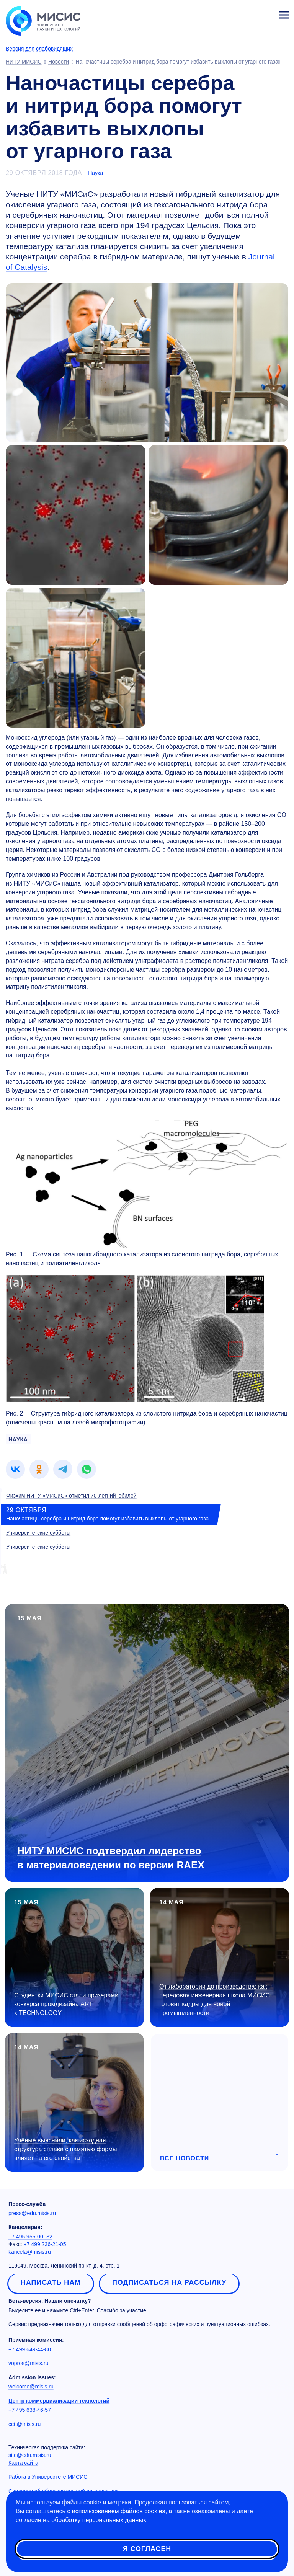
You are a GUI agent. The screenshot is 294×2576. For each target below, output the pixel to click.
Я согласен (147, 2549)
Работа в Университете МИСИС (47, 2477)
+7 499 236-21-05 (45, 2244)
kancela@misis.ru (29, 2252)
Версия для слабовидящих (39, 49)
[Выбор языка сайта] (248, 13)
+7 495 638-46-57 (29, 2410)
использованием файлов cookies (118, 2511)
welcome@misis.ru (31, 2386)
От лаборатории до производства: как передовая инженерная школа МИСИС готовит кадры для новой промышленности (214, 1999)
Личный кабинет (265, 13)
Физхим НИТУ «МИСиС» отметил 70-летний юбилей (71, 1496)
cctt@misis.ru (24, 2424)
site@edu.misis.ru (29, 2455)
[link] (15, 1469)
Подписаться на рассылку (169, 2282)
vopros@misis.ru (28, 2363)
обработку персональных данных (98, 2520)
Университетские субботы (38, 1533)
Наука (95, 173)
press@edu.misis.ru (32, 2213)
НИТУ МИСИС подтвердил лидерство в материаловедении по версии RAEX (110, 1858)
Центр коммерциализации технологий (58, 2401)
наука (18, 1439)
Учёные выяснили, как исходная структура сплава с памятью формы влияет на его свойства (65, 2149)
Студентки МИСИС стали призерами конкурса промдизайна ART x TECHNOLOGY (66, 2004)
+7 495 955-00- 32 (30, 2236)
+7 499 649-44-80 (29, 2349)
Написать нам (51, 2282)
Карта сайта (23, 2463)
